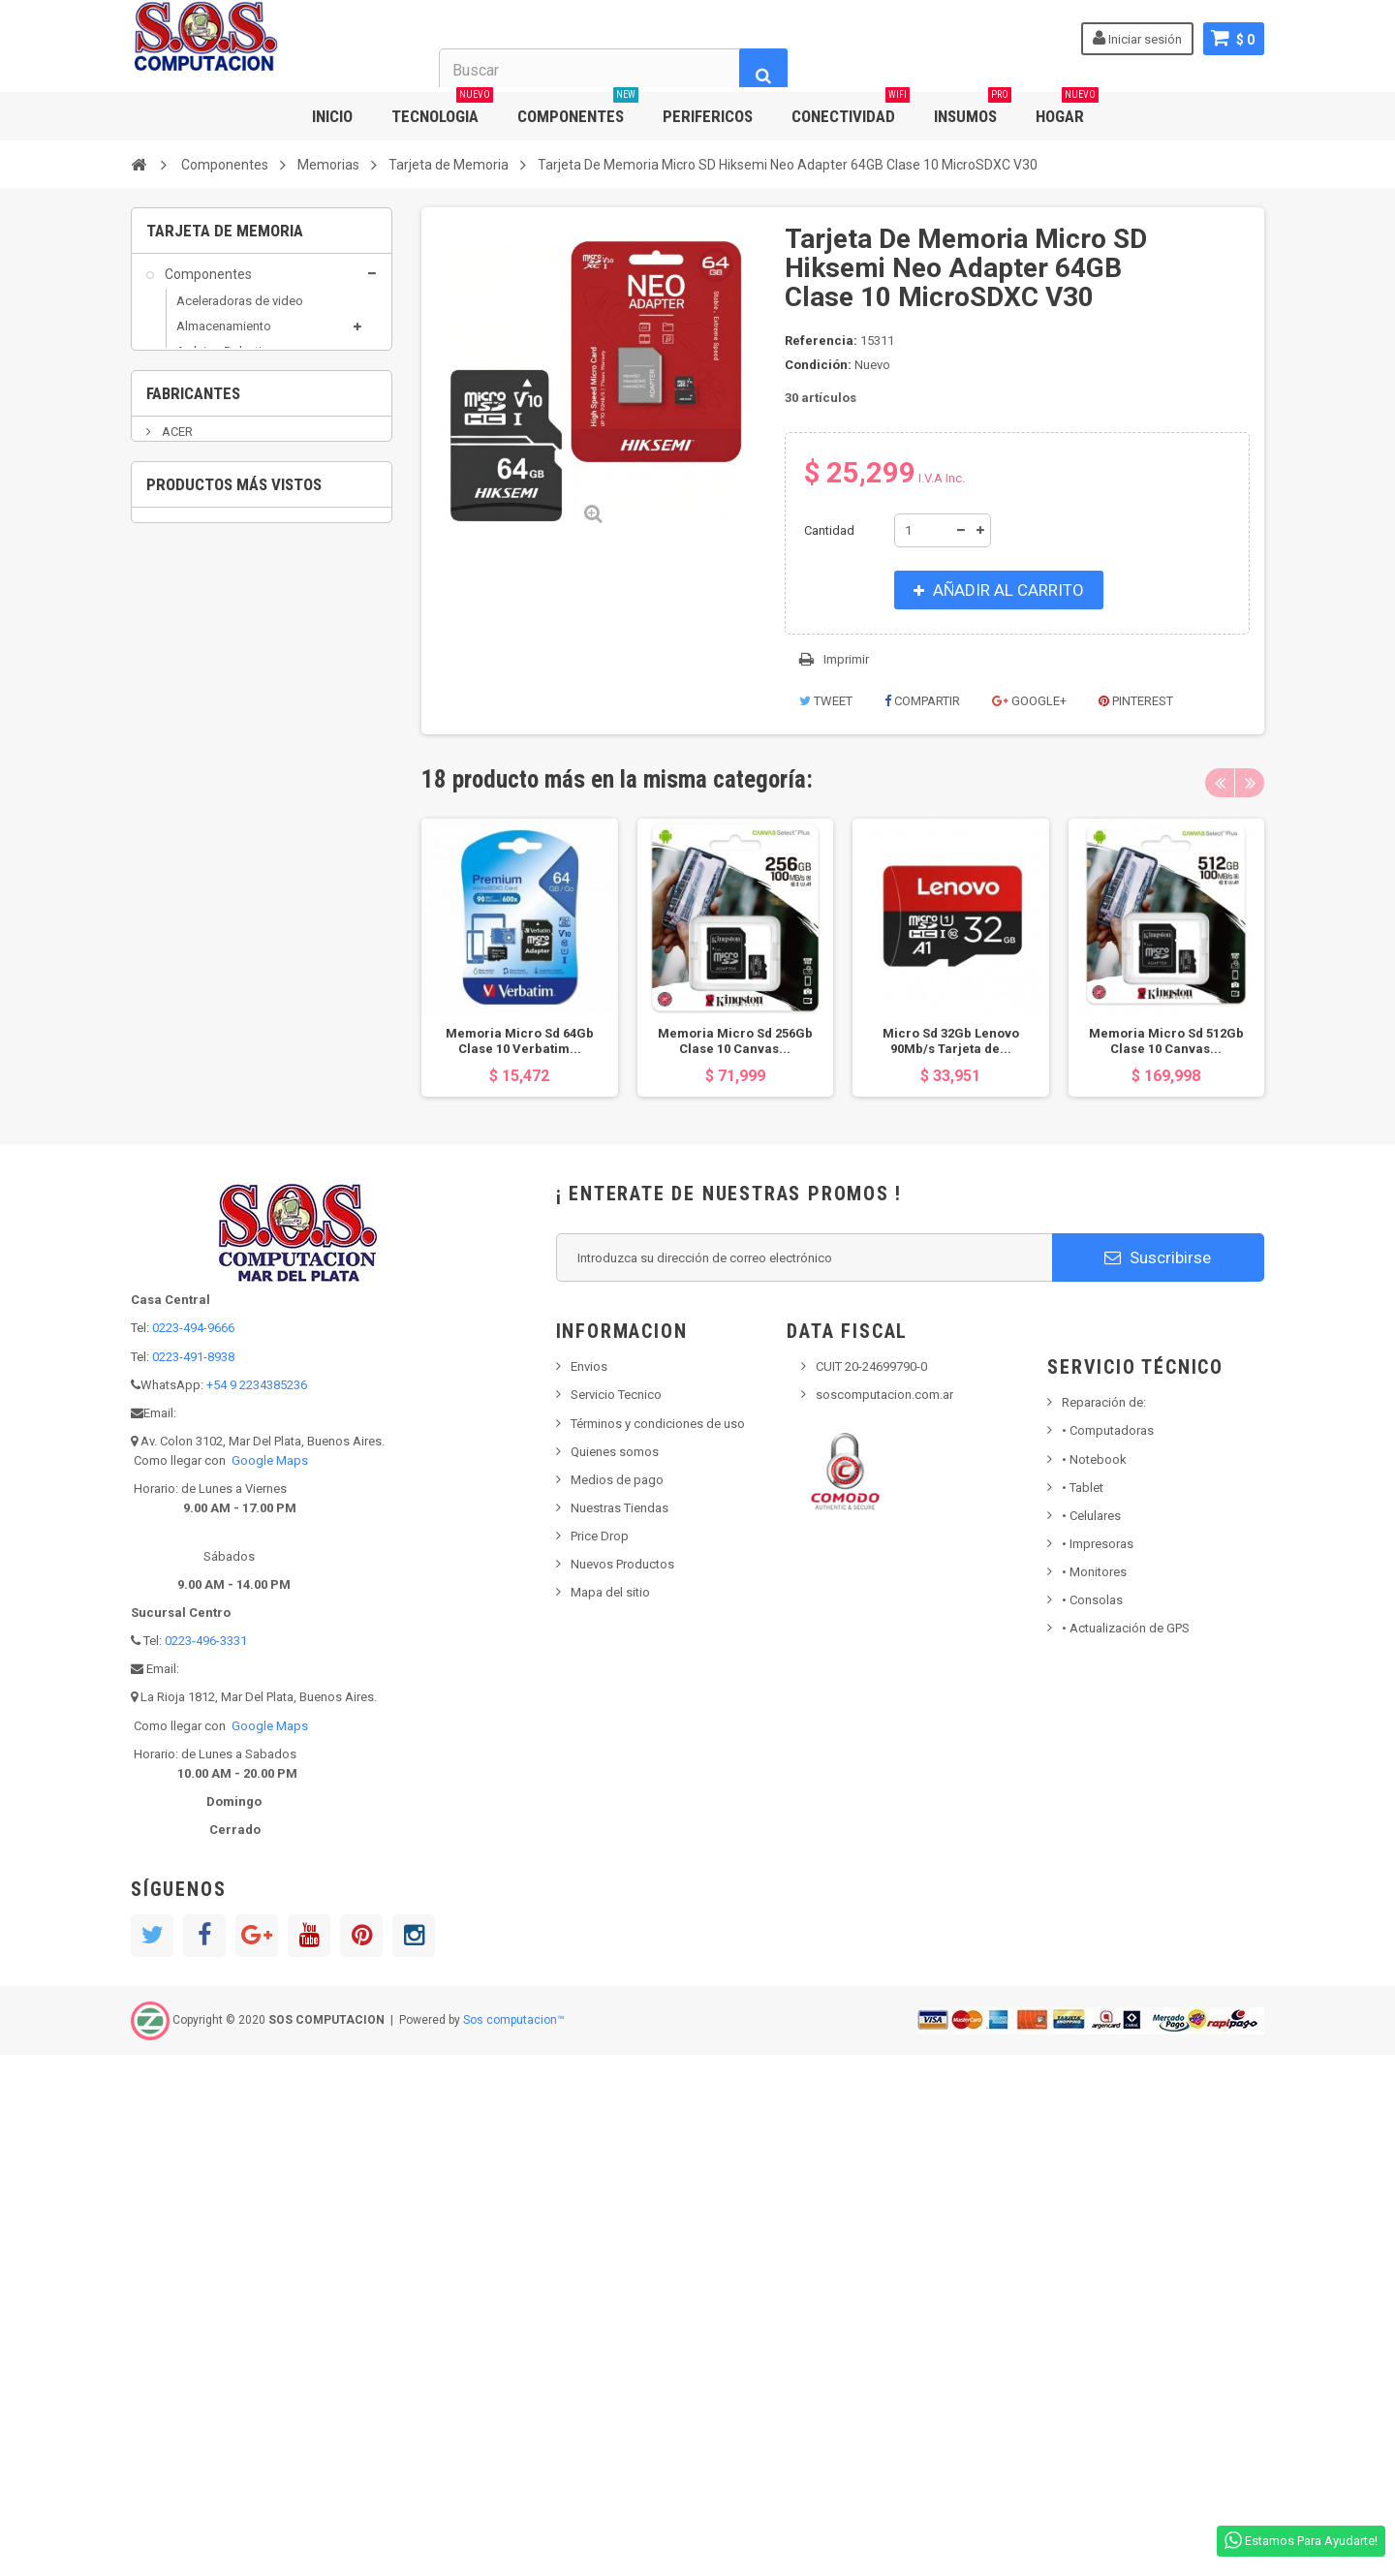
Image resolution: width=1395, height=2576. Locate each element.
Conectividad (203, 809)
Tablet (1082, 2008)
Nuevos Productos (622, 2085)
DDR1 (203, 538)
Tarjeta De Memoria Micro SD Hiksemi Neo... (314, 1545)
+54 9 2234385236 (256, 1905)
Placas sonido (216, 718)
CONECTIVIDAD (850, 109)
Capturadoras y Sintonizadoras (219, 400)
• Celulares (1091, 2036)
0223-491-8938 (193, 1877)
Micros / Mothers (224, 692)
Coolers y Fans (217, 434)
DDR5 (203, 639)
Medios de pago (617, 2000)
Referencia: (821, 340)
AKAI (174, 1321)
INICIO (332, 116)
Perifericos (197, 1031)
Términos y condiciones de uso (658, 1944)
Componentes (207, 287)
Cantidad (829, 530)
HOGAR (1067, 109)
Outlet (182, 994)
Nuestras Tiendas (619, 2029)
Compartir (922, 701)
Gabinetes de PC (222, 485)
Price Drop (600, 2057)
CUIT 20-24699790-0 (871, 1887)
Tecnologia (197, 1104)
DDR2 (203, 563)
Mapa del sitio (610, 2113)
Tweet (825, 701)
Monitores (1094, 2093)
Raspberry (204, 768)
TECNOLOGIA (442, 109)
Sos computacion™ (514, 2541)
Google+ (1029, 701)
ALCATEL (186, 1350)
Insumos (189, 957)
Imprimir (846, 659)
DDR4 (203, 613)
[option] (520, 958)
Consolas (1092, 2121)
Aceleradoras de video (239, 313)
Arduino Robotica (225, 364)
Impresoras (1097, 2065)
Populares (194, 1067)
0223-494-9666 (193, 1849)
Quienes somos (615, 1972)
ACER (176, 1233)
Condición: (818, 364)
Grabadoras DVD (213, 882)
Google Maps (270, 1981)
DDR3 (203, 588)
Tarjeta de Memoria (240, 664)
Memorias (204, 510)
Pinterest (1136, 701)
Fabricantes (193, 1181)
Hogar (182, 919)
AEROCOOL (192, 1292)
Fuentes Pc (206, 459)
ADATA (180, 1262)
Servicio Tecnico (616, 1916)
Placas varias (212, 743)
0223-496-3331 (206, 2162)
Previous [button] (1219, 782)
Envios (589, 1887)
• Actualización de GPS (1126, 2149)
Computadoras (1108, 1951)
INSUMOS (972, 109)
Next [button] (1249, 782)
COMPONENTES (577, 109)
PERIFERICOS (708, 116)
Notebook (1094, 1979)
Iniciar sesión (1137, 38)
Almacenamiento (223, 338)
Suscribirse (1157, 1777)
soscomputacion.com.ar (884, 1916)
